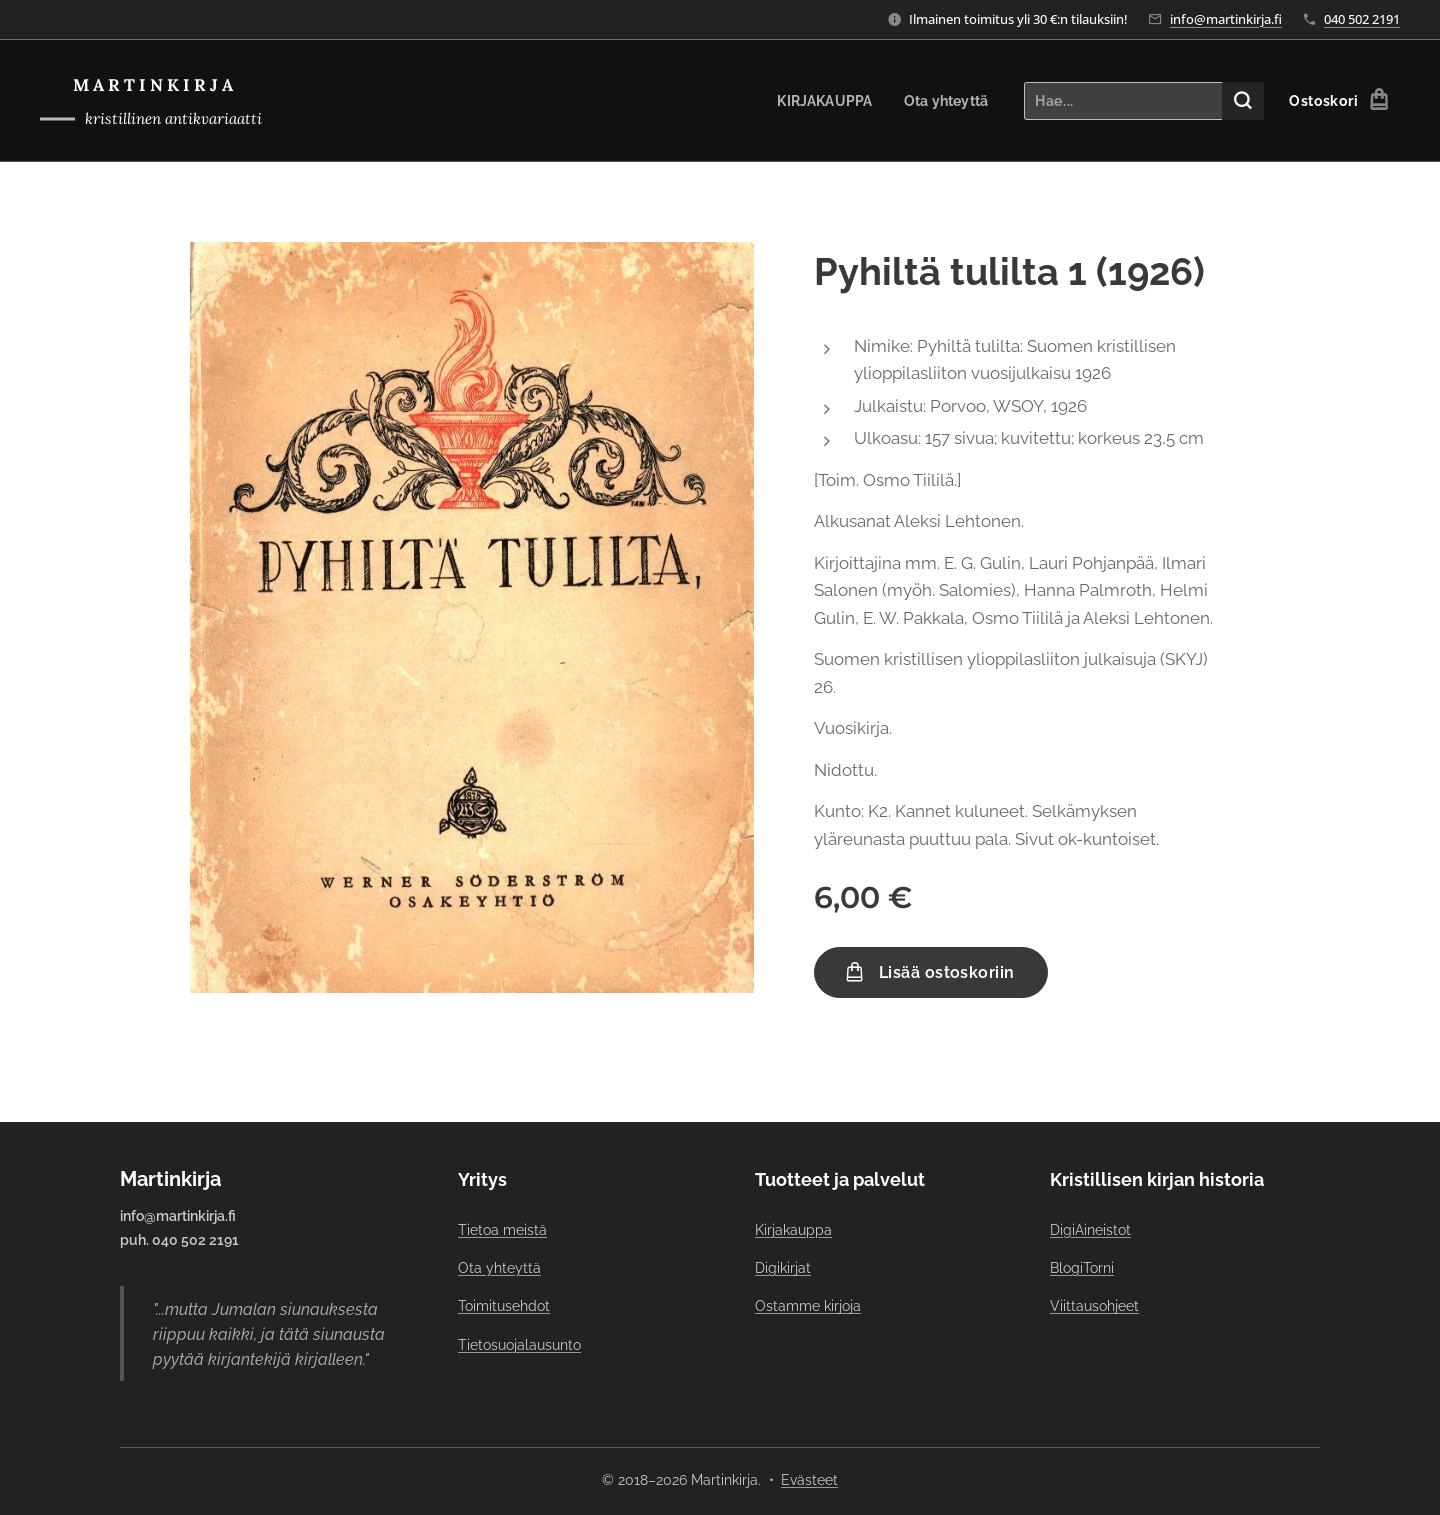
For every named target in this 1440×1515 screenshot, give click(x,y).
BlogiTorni (1082, 1268)
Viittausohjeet (1094, 1306)
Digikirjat (783, 1268)
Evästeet (809, 1480)
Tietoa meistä (502, 1230)
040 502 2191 (1362, 19)
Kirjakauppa (793, 1230)
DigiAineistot (1090, 1230)
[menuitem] (821, 101)
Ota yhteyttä (499, 1268)
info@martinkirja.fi (1226, 19)
